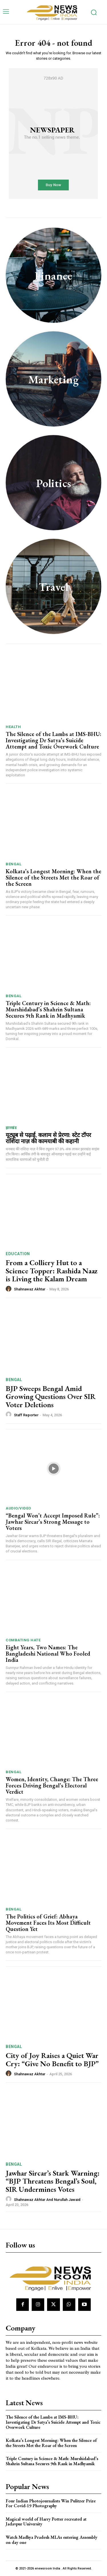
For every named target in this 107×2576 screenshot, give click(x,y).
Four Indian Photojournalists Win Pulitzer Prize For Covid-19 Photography (51, 2503)
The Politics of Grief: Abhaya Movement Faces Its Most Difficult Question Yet (48, 1923)
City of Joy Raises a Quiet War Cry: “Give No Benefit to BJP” (52, 2059)
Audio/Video (18, 1508)
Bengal (13, 864)
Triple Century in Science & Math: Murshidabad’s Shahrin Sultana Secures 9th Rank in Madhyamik (48, 1009)
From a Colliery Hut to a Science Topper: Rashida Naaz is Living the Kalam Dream (52, 1271)
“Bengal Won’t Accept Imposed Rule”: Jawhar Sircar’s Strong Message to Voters (53, 1522)
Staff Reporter (26, 1415)
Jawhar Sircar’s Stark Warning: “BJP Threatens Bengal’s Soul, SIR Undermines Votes (53, 2181)
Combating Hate (23, 1640)
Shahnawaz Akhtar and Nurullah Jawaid (47, 2199)
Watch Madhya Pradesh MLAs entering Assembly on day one (51, 2539)
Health (13, 727)
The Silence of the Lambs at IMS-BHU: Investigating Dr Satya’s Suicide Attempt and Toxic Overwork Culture (53, 740)
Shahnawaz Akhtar (29, 1289)
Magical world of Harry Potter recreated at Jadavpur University (46, 2521)
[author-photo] (9, 1289)
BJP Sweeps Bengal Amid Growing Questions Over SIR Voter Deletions (51, 1396)
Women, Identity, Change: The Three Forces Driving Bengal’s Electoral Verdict (52, 1785)
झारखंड (11, 1128)
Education (18, 1254)
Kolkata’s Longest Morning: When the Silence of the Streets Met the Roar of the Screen (53, 877)
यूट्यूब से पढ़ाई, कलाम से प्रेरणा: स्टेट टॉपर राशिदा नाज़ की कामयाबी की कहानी (48, 1138)
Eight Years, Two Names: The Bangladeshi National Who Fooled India (48, 1654)
